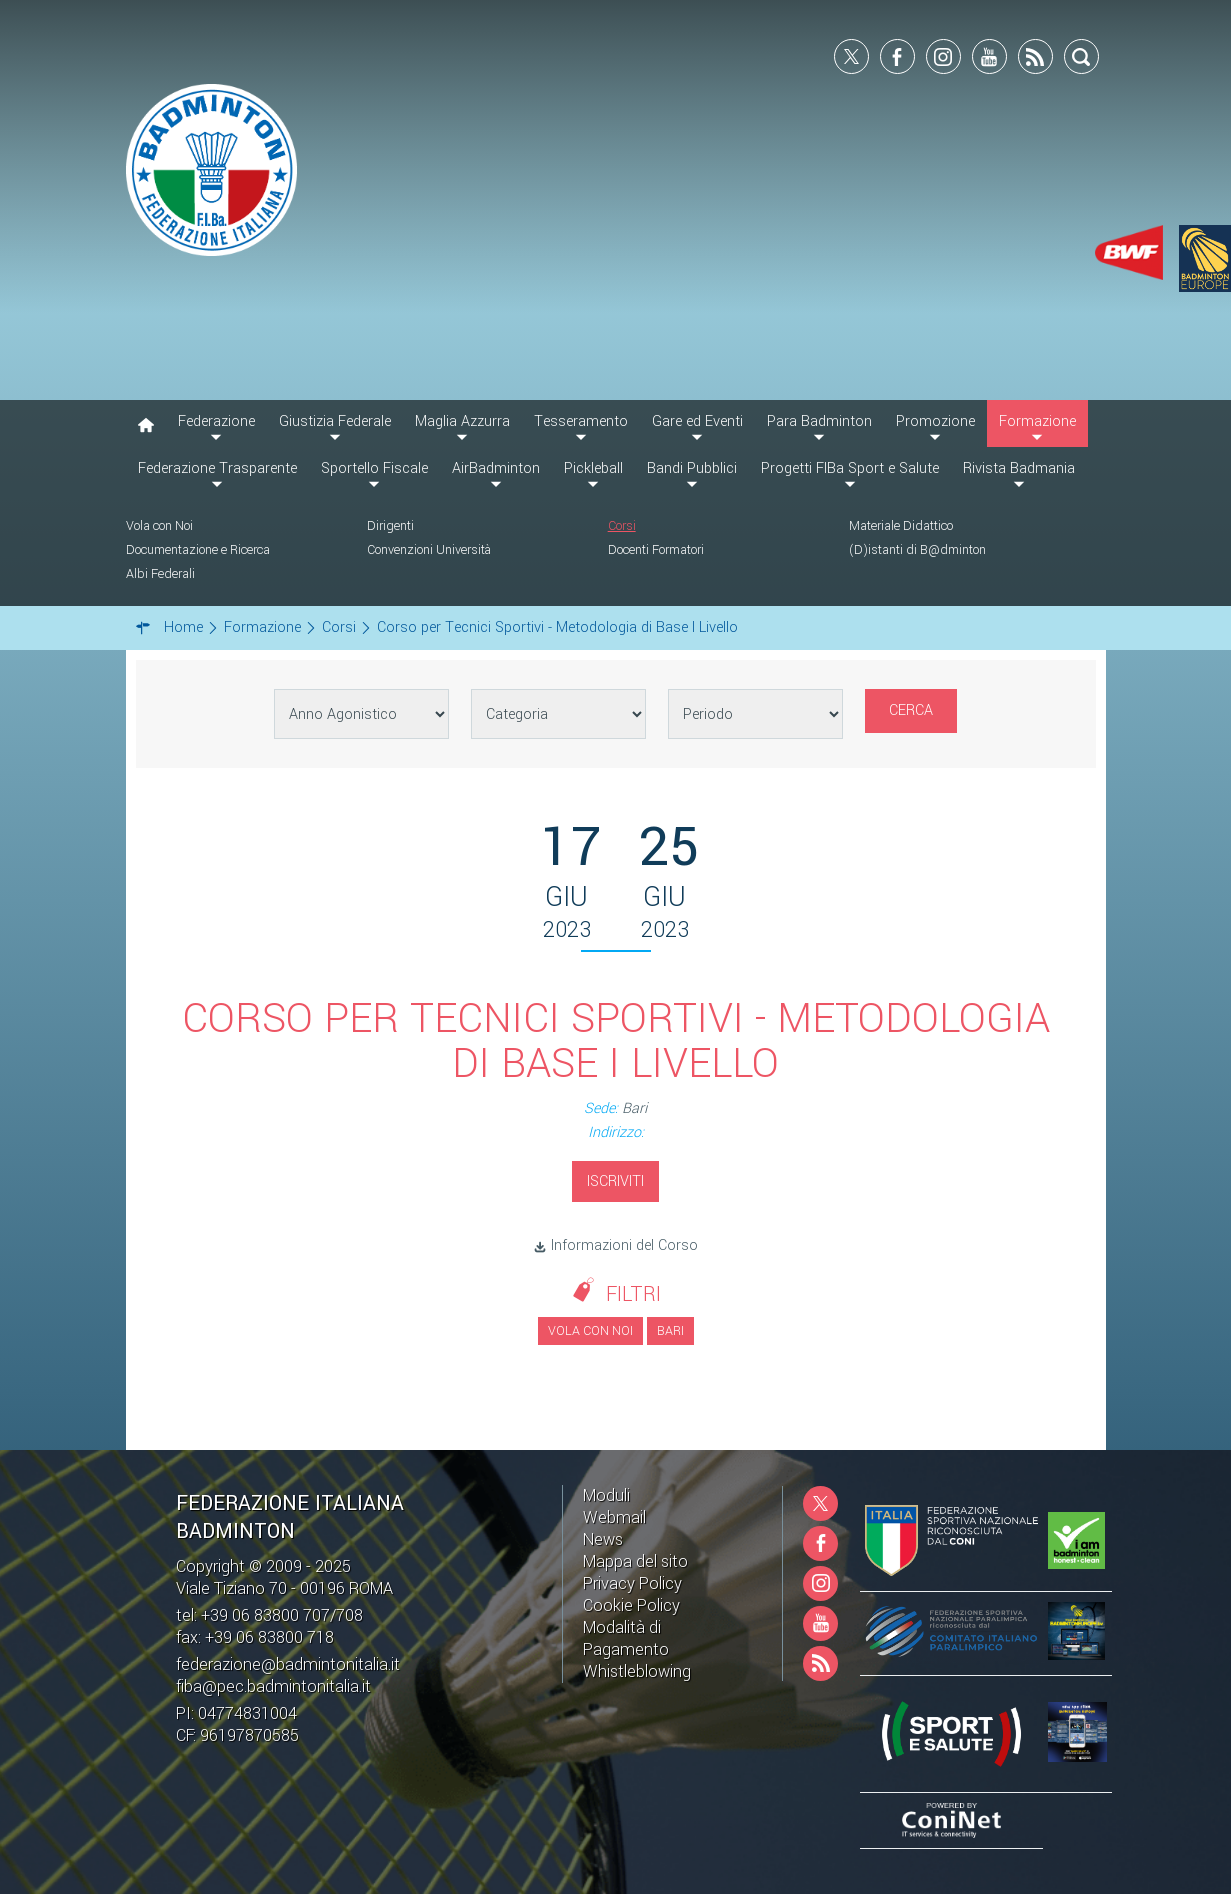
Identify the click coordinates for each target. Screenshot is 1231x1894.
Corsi (622, 526)
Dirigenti (390, 526)
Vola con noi (590, 1331)
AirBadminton (496, 468)
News (603, 1539)
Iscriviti (615, 1181)
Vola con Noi (159, 526)
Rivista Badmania (1019, 468)
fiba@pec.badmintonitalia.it (273, 1686)
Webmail (614, 1517)
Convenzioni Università (429, 550)
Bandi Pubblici (692, 468)
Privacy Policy (632, 1583)
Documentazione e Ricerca (198, 550)
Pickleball (593, 468)
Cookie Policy (631, 1605)
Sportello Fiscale (374, 468)
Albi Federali (160, 574)
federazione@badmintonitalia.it (288, 1664)
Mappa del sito (635, 1561)
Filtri (633, 1294)
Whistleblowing (637, 1671)
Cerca (911, 710)
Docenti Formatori (656, 550)
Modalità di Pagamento (626, 1638)
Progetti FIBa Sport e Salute (850, 468)
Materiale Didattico (901, 526)
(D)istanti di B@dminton (917, 550)
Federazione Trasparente (217, 468)
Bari (670, 1331)
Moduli (606, 1495)
